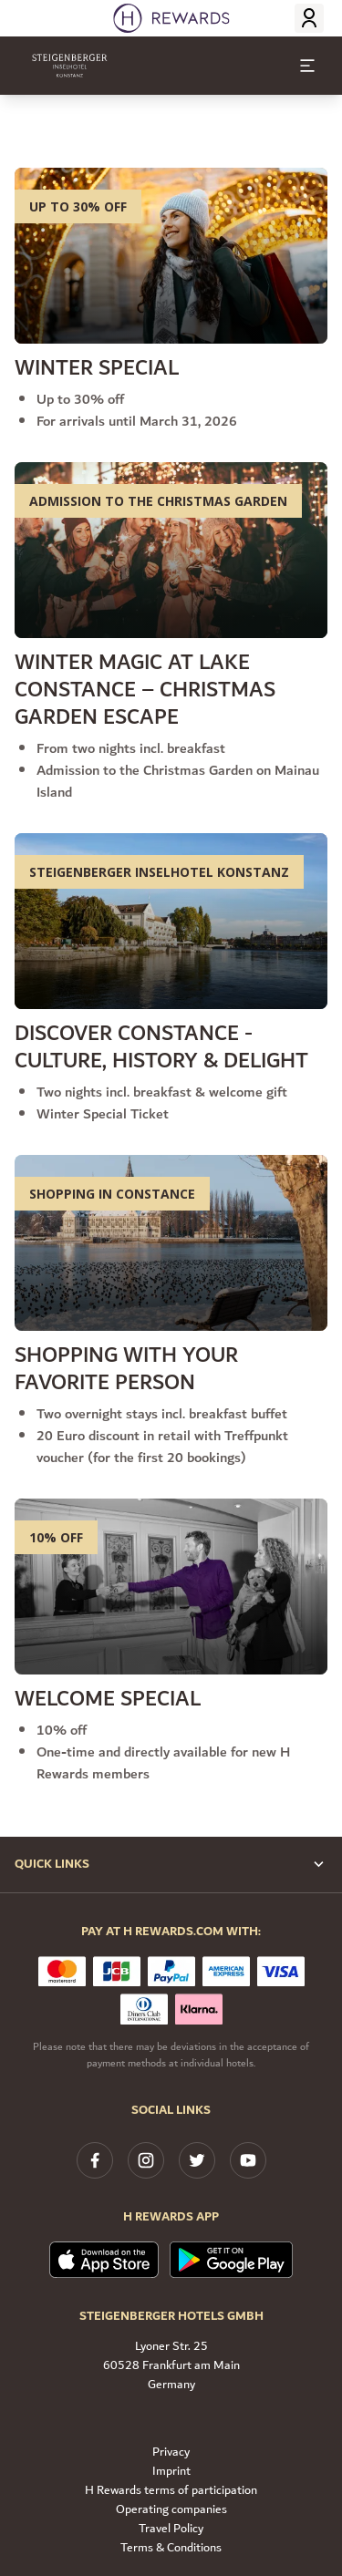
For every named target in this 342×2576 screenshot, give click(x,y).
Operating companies (171, 2509)
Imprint (171, 2471)
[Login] (309, 18)
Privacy (171, 2452)
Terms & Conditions (171, 2548)
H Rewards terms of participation (171, 2490)
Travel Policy (171, 2529)
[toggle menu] (307, 65)
